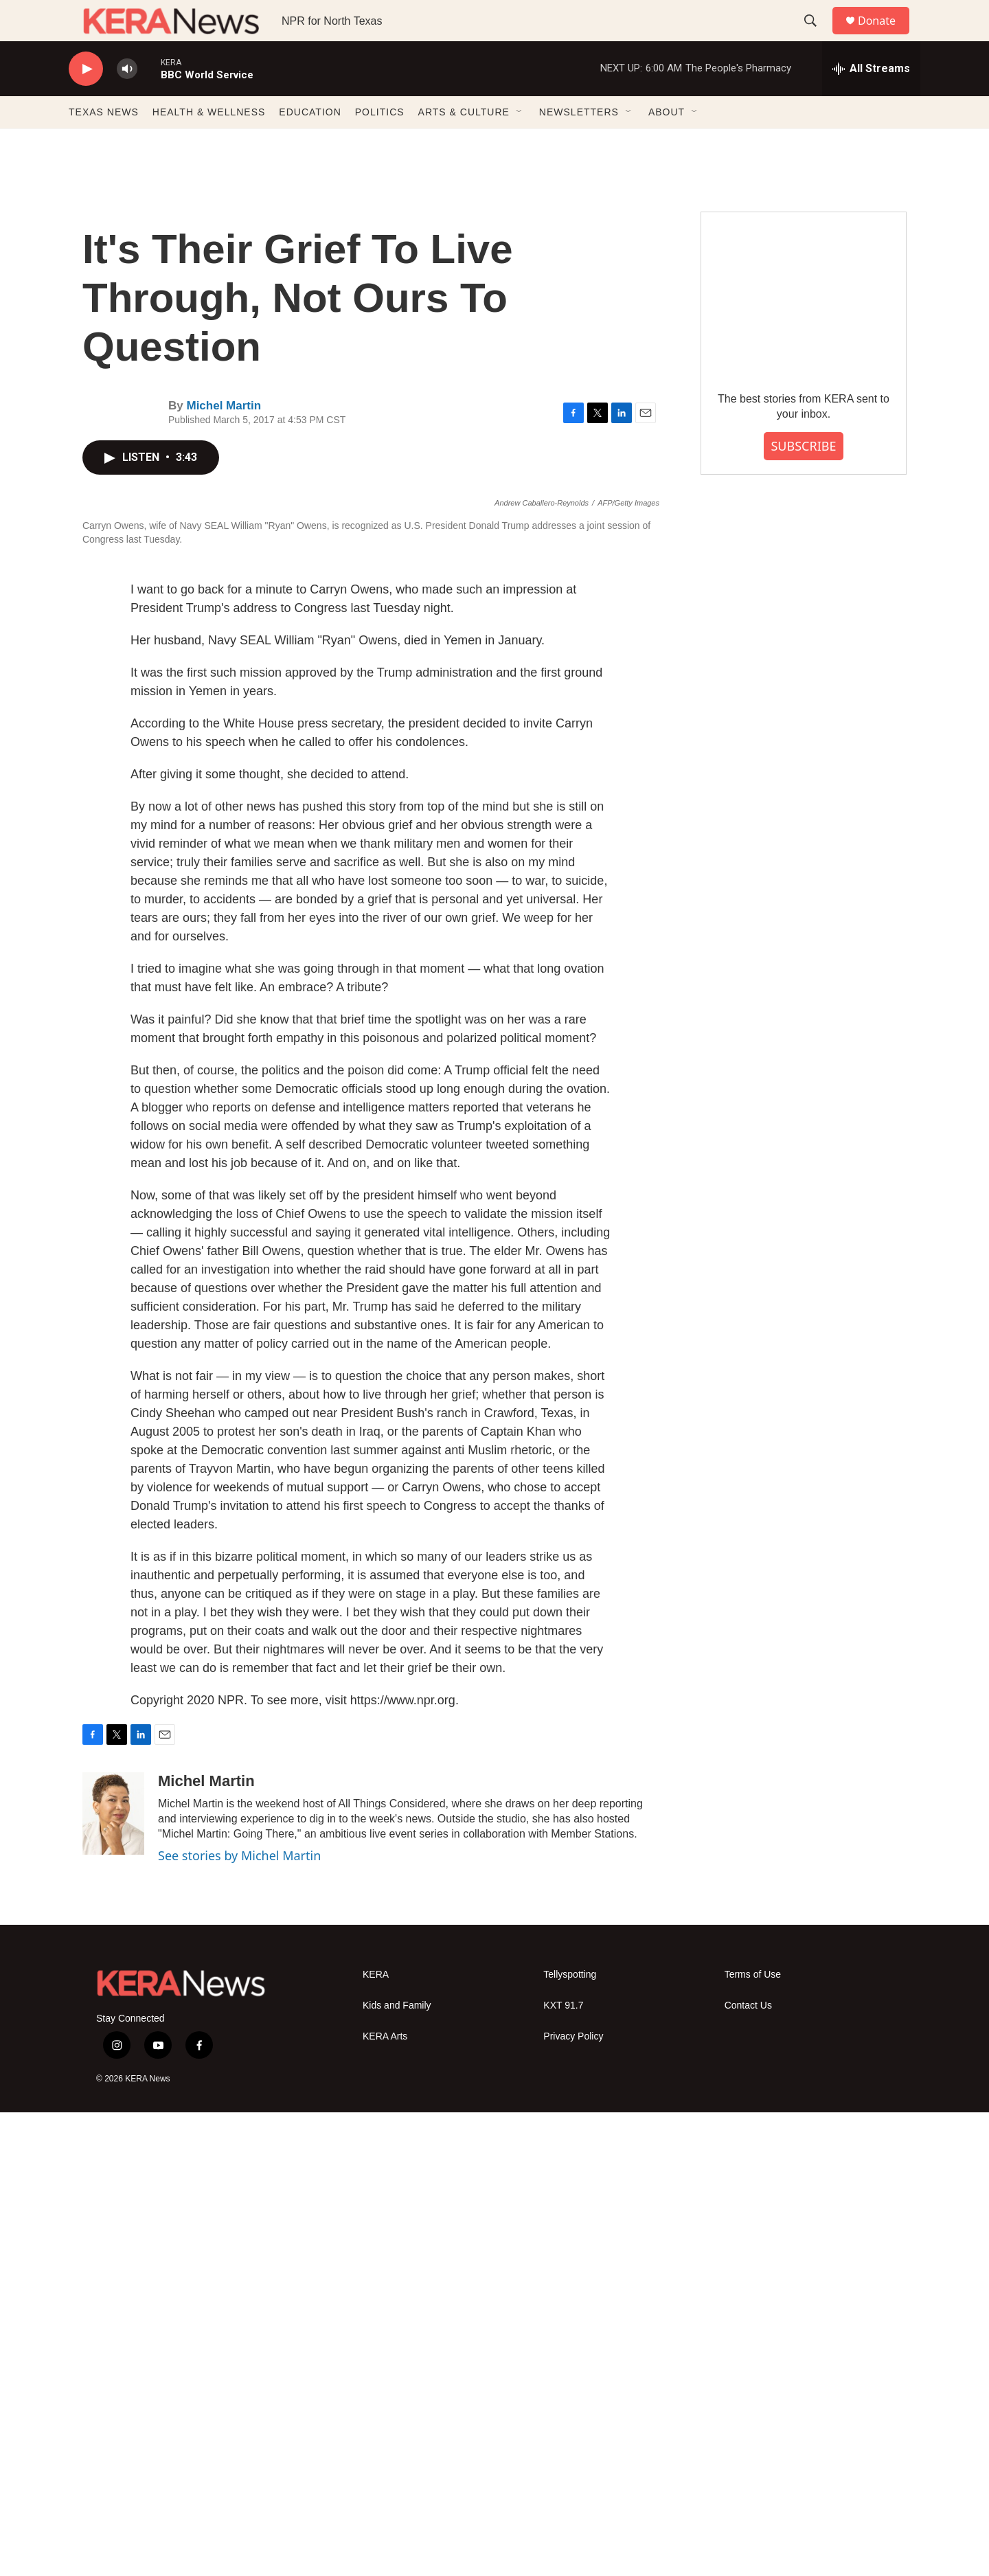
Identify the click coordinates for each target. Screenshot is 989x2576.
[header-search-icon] (817, 36)
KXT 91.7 (563, 2469)
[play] (86, 100)
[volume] (127, 99)
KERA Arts (385, 2500)
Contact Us (748, 2469)
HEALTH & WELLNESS (209, 142)
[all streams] (871, 99)
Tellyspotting (569, 2438)
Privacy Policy (573, 2500)
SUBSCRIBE (803, 476)
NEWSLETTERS (579, 142)
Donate (885, 36)
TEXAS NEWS (104, 142)
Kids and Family (397, 2469)
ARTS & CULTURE (464, 142)
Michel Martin (223, 436)
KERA (376, 2438)
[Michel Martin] (113, 2277)
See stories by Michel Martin (239, 2319)
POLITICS (380, 142)
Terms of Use (753, 2438)
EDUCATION (310, 142)
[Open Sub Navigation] (519, 142)
